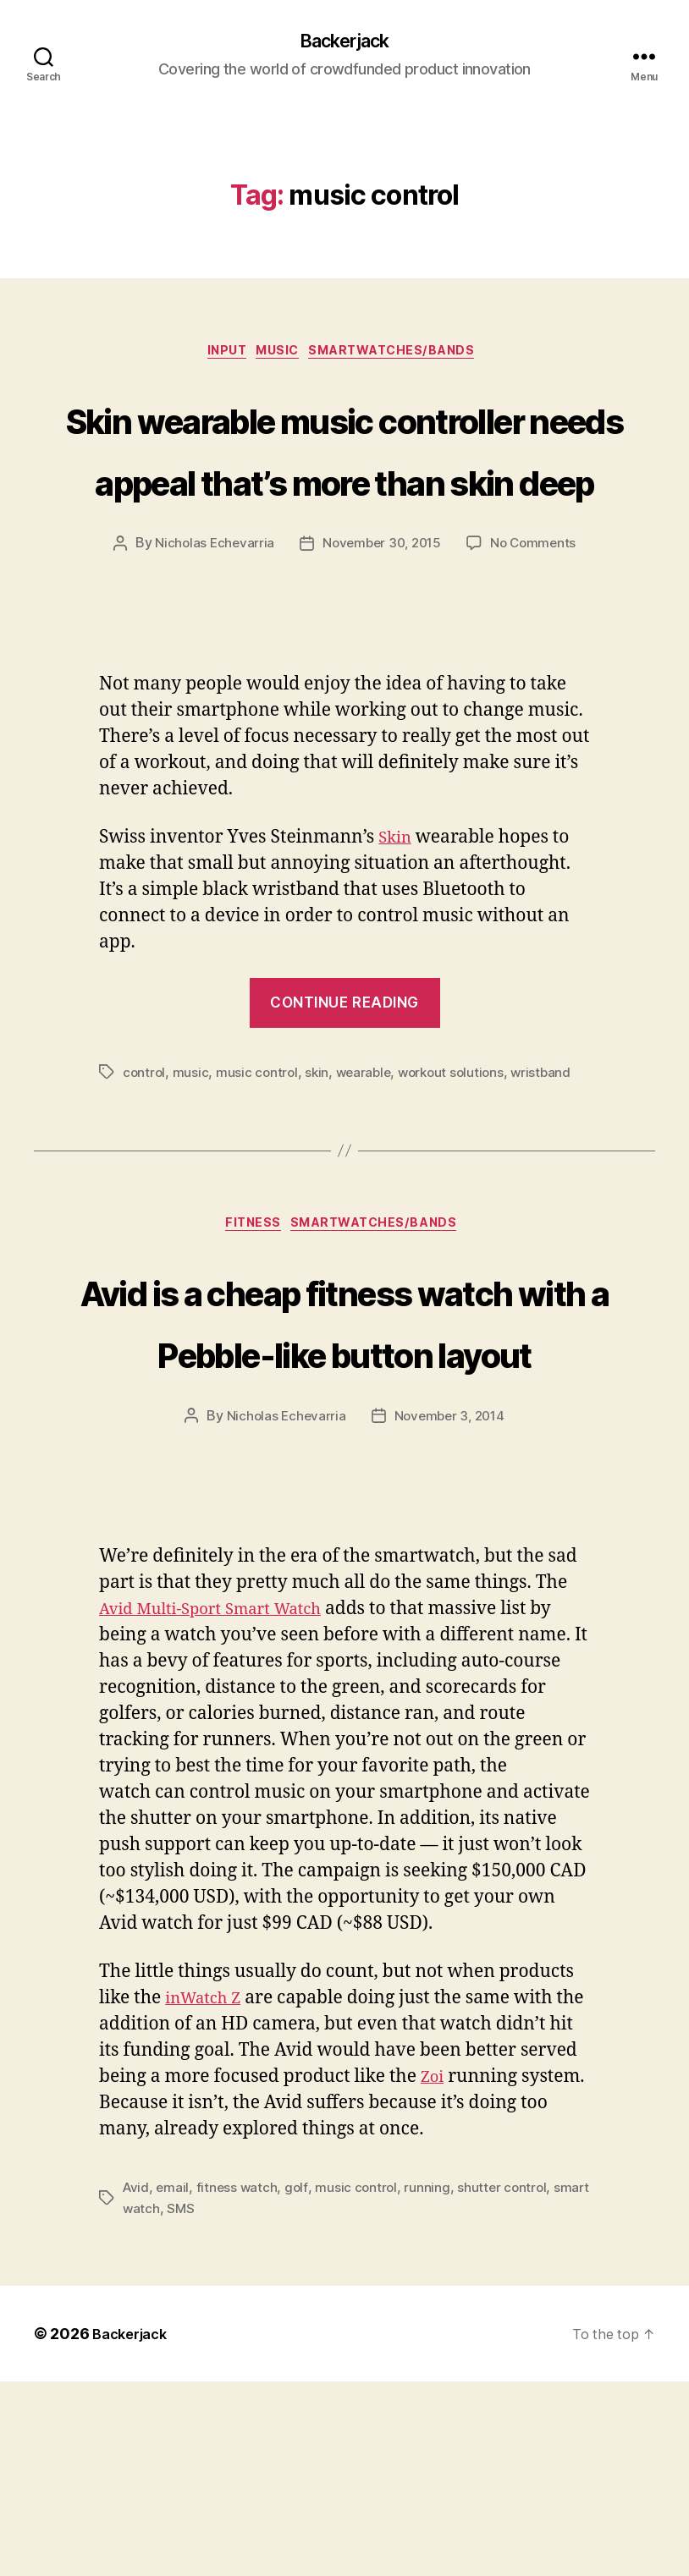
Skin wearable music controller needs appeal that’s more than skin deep (344, 513)
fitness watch (240, 2382)
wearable (368, 1201)
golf (299, 2382)
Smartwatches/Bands (405, 356)
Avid (137, 2382)
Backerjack (344, 42)
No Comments (537, 672)
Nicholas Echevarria (209, 672)
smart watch (161, 2402)
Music (278, 356)
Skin (397, 967)
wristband (553, 1201)
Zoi (495, 2271)
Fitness (249, 1355)
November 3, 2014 (450, 1610)
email (174, 2382)
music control (259, 1201)
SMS (221, 2402)
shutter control (508, 2382)
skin (320, 1201)
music (192, 1201)
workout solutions (460, 1201)
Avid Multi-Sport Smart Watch (225, 1804)
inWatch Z (208, 2193)
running (432, 2382)
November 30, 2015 (381, 672)
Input (217, 356)
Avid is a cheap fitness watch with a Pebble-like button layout (344, 1481)
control (145, 1201)
